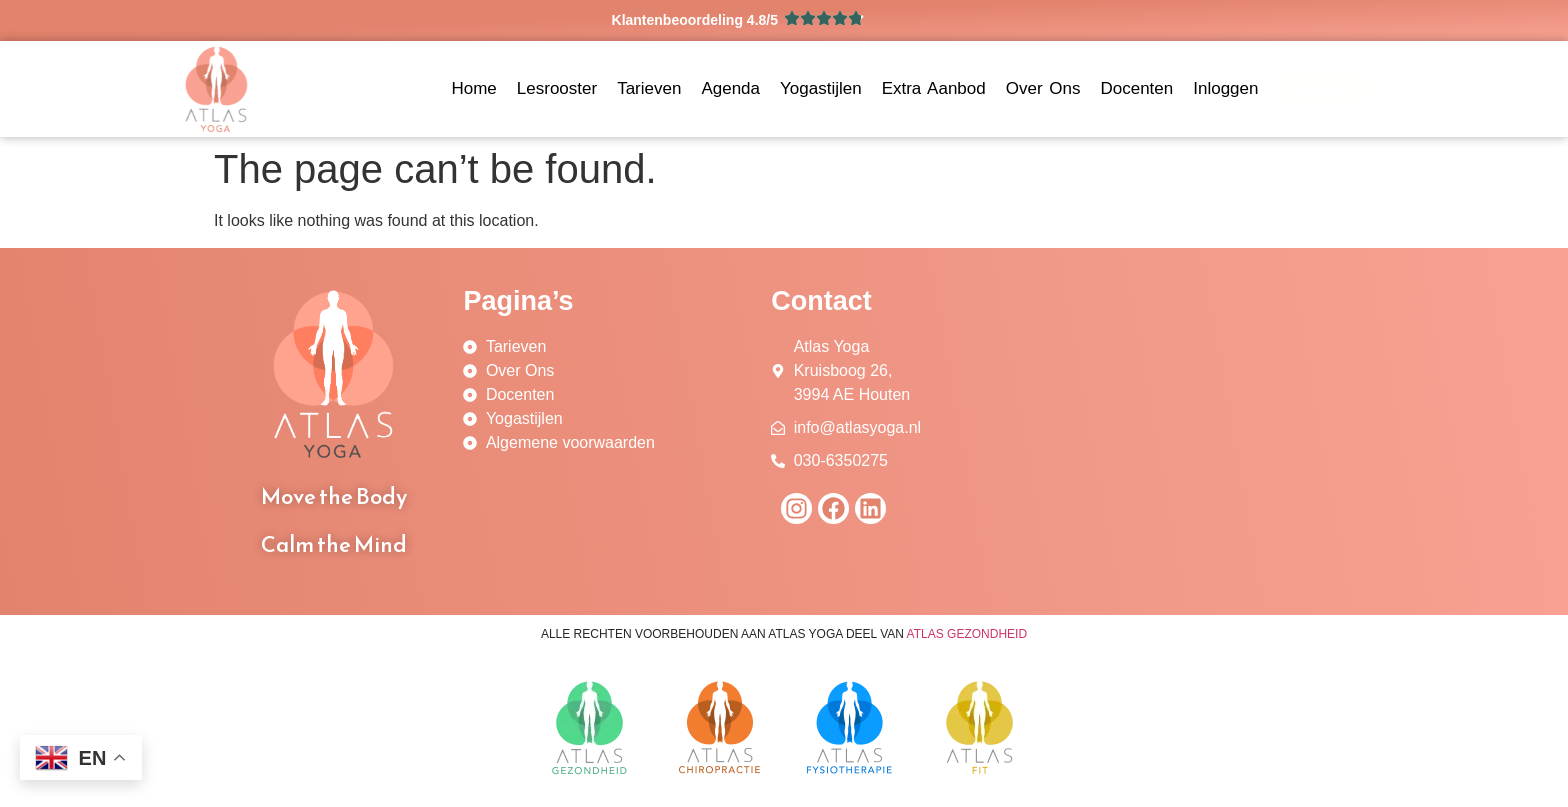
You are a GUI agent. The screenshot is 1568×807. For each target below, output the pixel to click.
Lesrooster (557, 88)
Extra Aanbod (934, 88)
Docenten (1136, 88)
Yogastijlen (821, 88)
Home (473, 88)
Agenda (730, 88)
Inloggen (1225, 88)
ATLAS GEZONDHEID (967, 634)
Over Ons (1043, 88)
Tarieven (649, 88)
